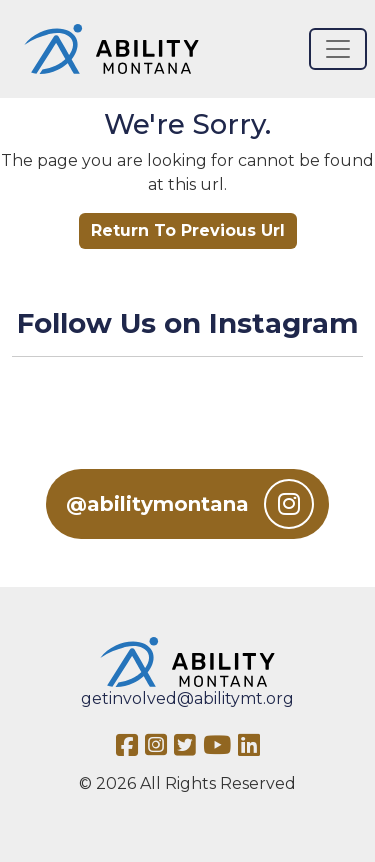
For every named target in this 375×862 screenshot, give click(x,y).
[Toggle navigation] (338, 49)
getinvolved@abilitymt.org (187, 698)
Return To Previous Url (188, 230)
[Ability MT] (111, 49)
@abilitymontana (190, 504)
